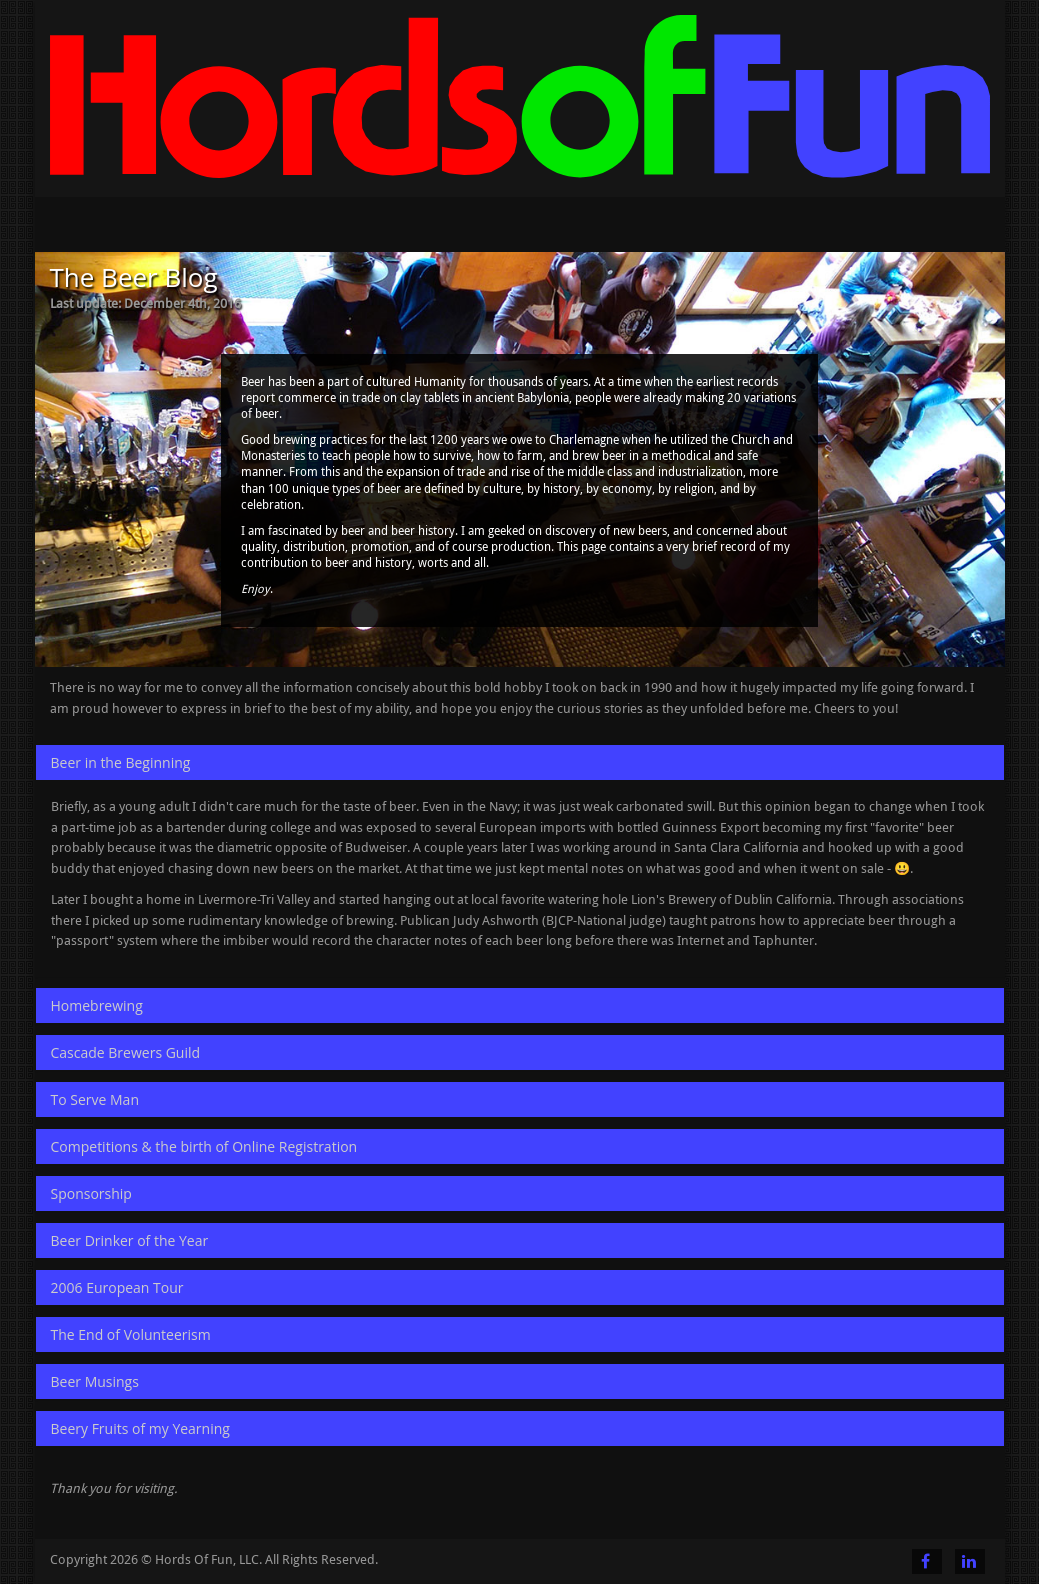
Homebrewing (97, 1005)
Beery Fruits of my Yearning (140, 1428)
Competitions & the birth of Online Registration (204, 1146)
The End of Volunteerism (131, 1334)
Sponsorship (91, 1193)
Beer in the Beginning (121, 762)
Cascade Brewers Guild (126, 1052)
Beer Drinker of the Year (130, 1240)
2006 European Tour (117, 1287)
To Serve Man (95, 1099)
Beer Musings (95, 1381)
